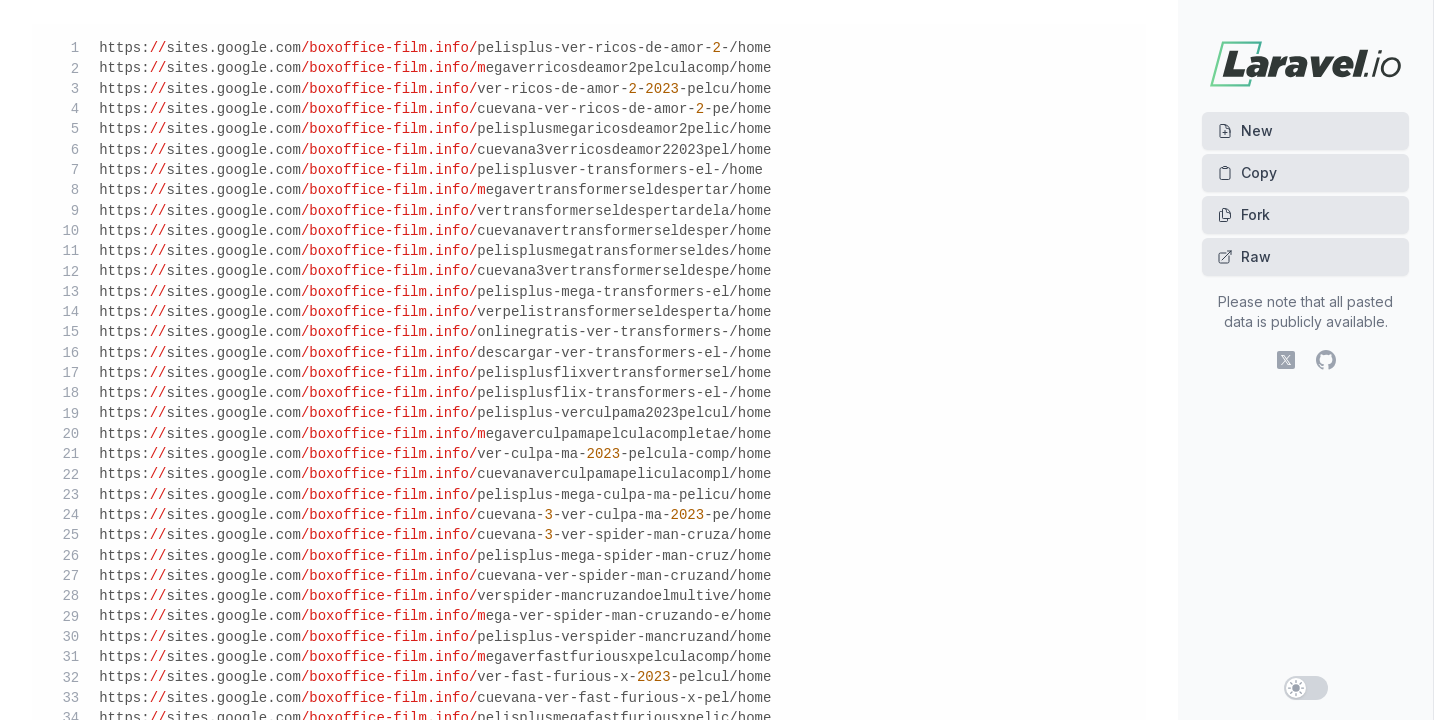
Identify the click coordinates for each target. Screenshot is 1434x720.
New (1245, 130)
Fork (1243, 214)
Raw (1244, 256)
